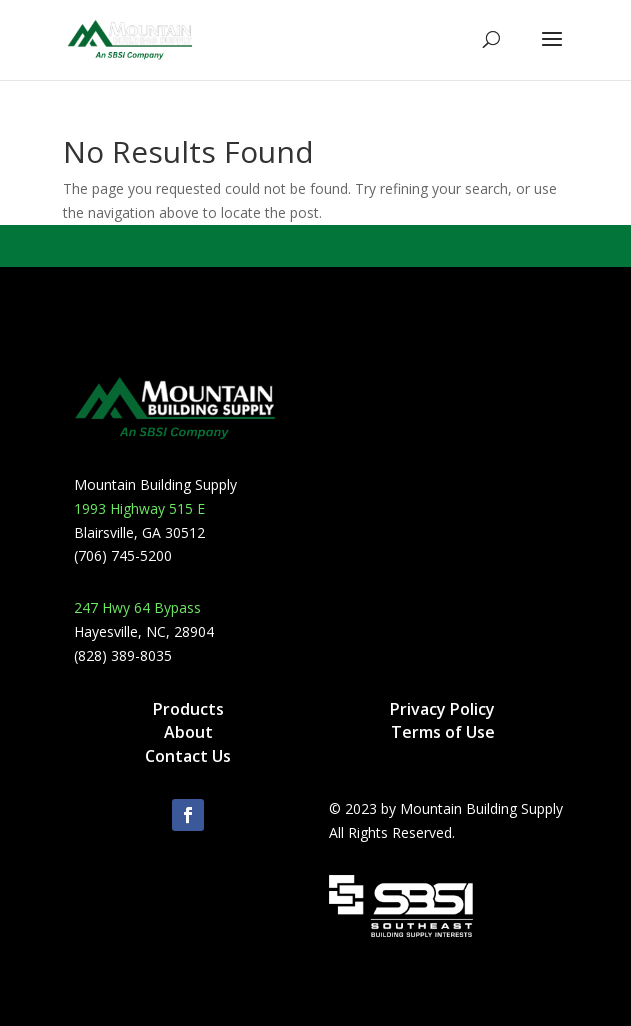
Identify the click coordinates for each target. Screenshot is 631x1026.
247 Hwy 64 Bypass (137, 607)
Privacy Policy (442, 709)
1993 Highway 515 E (139, 508)
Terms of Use (443, 732)
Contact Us (188, 756)
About (188, 732)
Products (188, 709)
